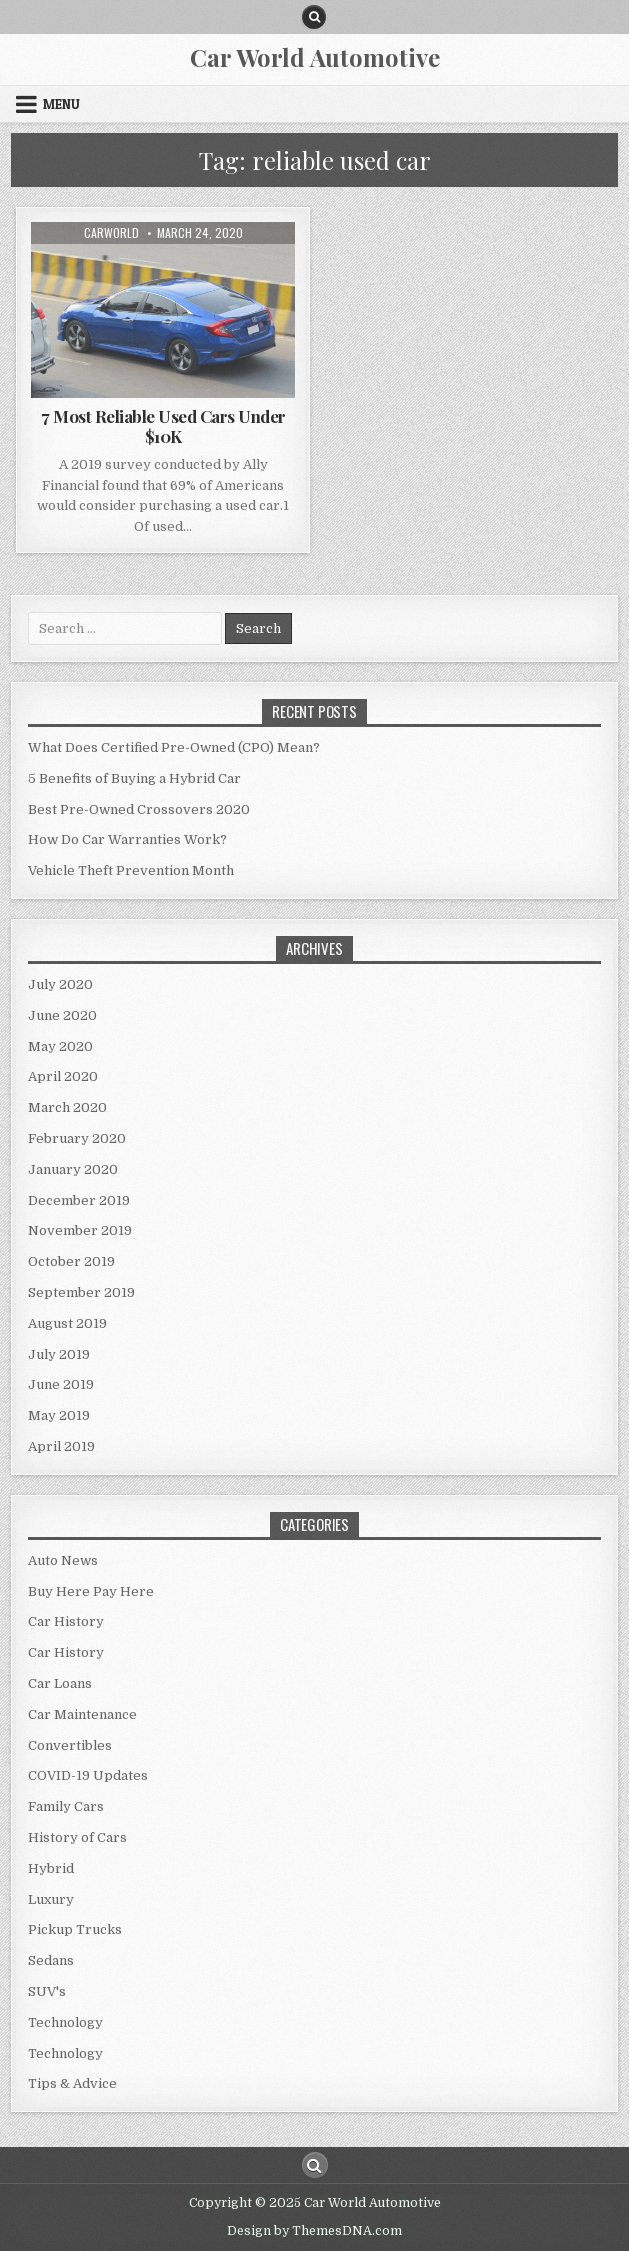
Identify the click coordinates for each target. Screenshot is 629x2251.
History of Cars (77, 1837)
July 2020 (60, 984)
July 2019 (59, 1354)
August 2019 (67, 1323)
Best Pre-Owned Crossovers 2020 (139, 809)
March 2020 (67, 1107)
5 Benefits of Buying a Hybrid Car (134, 778)
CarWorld (111, 233)
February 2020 (77, 1138)
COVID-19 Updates (88, 1775)
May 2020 (60, 1046)
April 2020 (63, 1076)
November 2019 (80, 1230)
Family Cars (66, 1806)
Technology (65, 2022)
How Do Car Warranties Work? (127, 839)
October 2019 (71, 1261)
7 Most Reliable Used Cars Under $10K (163, 426)
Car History (66, 1621)
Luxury (51, 1899)
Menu (61, 104)
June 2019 (61, 1384)
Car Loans (60, 1683)
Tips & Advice (72, 2083)
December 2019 (79, 1200)
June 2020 (62, 1015)
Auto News (63, 1560)
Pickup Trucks (75, 1929)
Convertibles (70, 1745)
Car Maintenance (82, 1714)
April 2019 (61, 1446)
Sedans (51, 1960)
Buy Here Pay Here (91, 1591)
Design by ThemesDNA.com (314, 2231)
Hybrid (51, 1868)
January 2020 (73, 1169)
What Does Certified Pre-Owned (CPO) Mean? (174, 747)
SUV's (47, 1991)
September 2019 (81, 1292)
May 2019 (59, 1415)
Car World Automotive (315, 57)
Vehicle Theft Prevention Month (131, 870)
